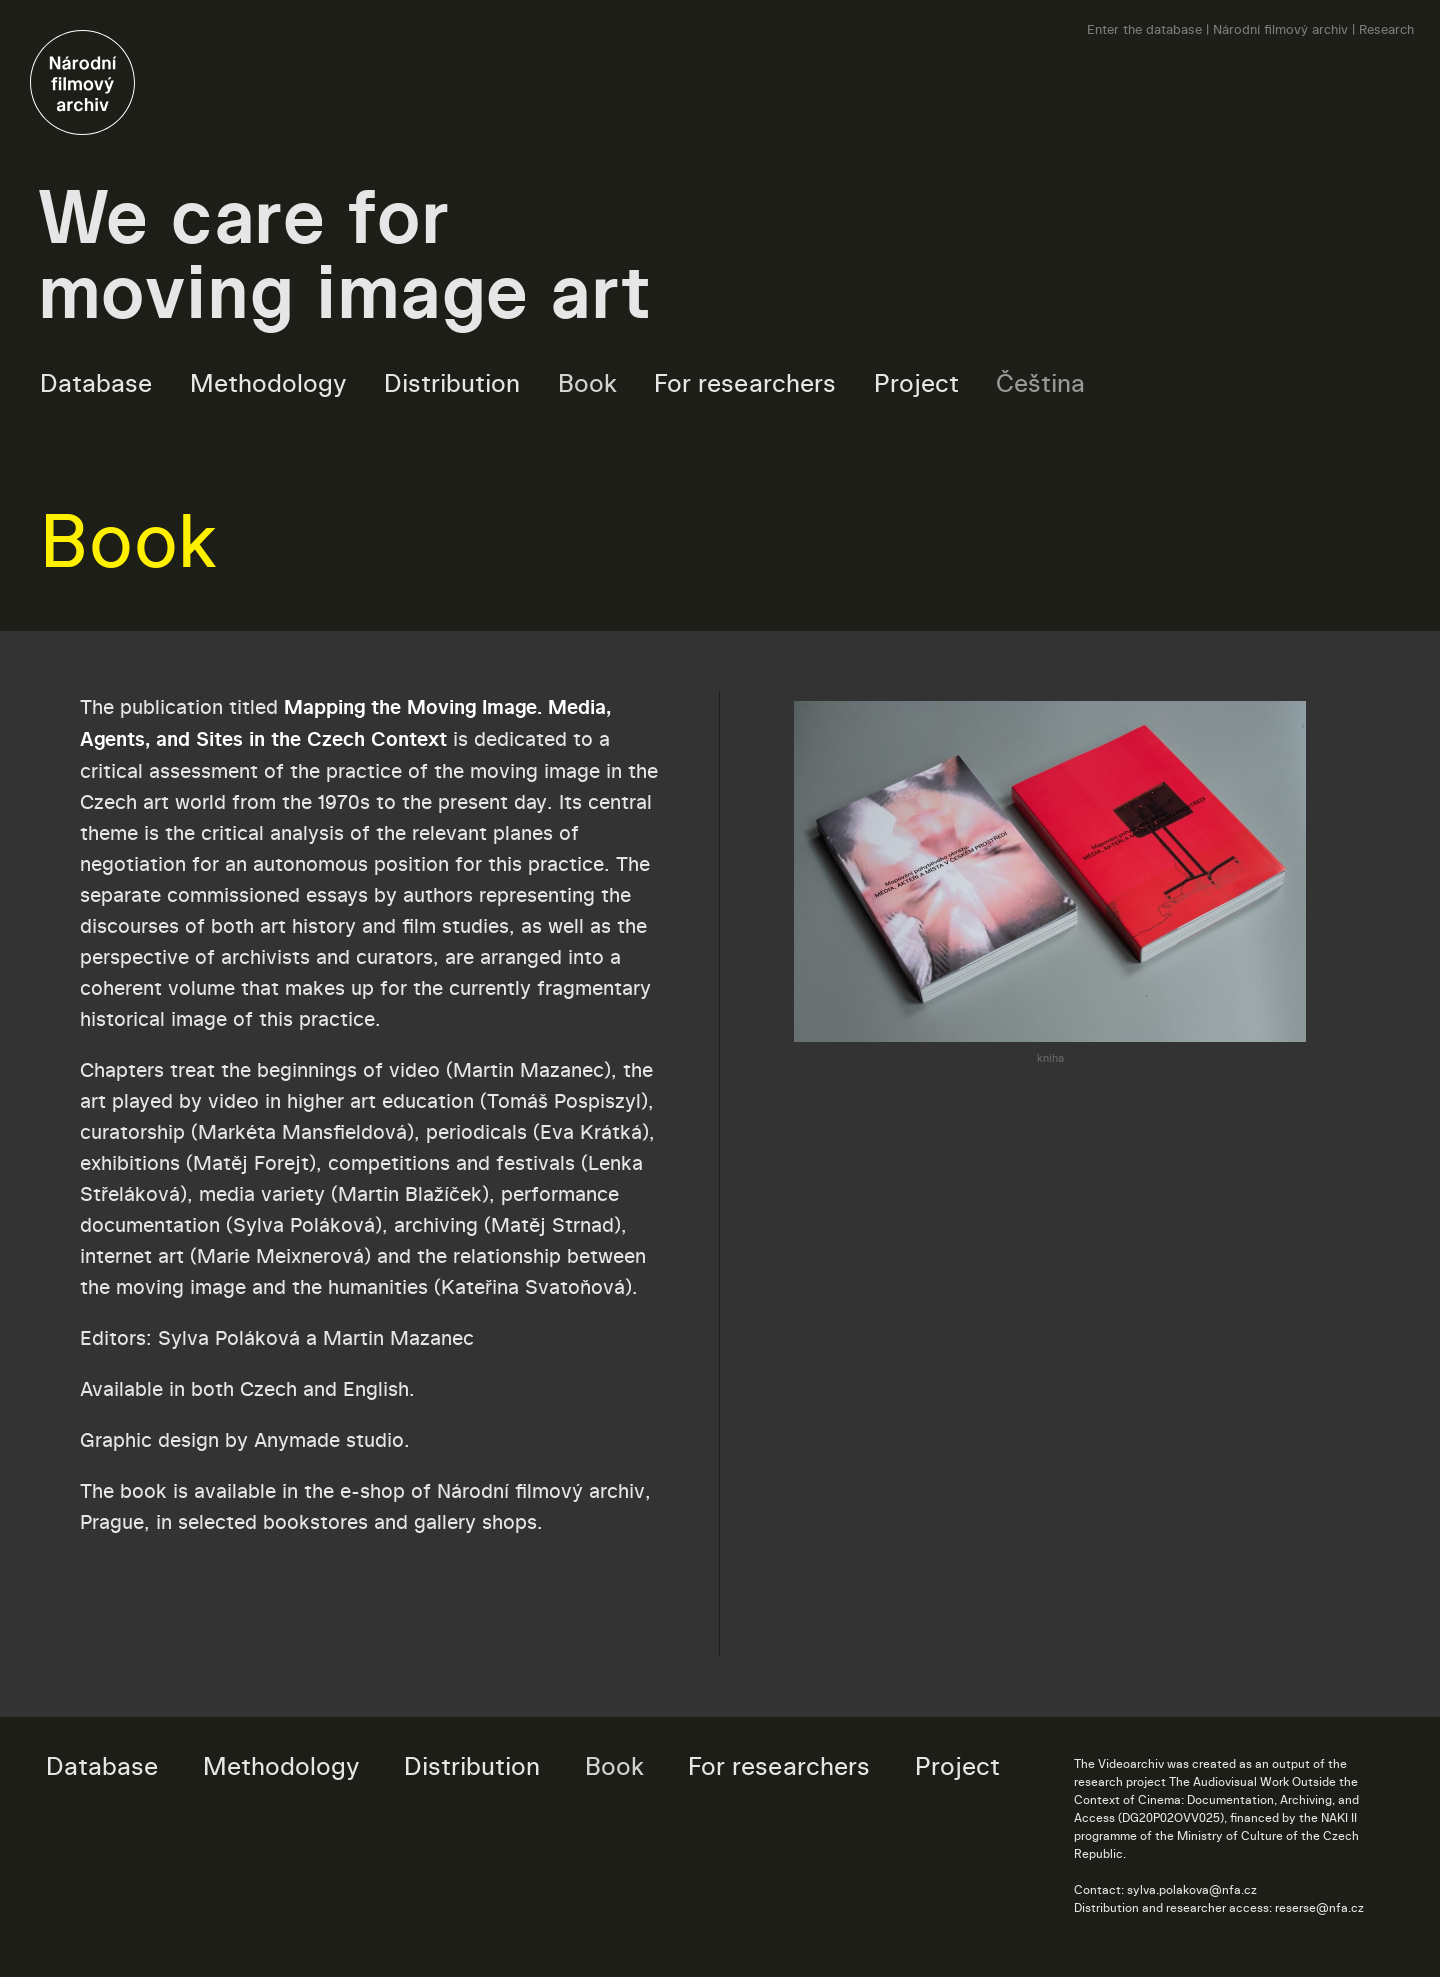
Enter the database (1144, 29)
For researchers (745, 382)
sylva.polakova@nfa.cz (1192, 1889)
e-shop (372, 1490)
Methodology (268, 382)
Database (96, 382)
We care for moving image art (345, 253)
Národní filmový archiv (1280, 29)
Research (1386, 29)
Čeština (1040, 382)
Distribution (452, 382)
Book (587, 382)
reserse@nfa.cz (1319, 1907)
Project (916, 382)
